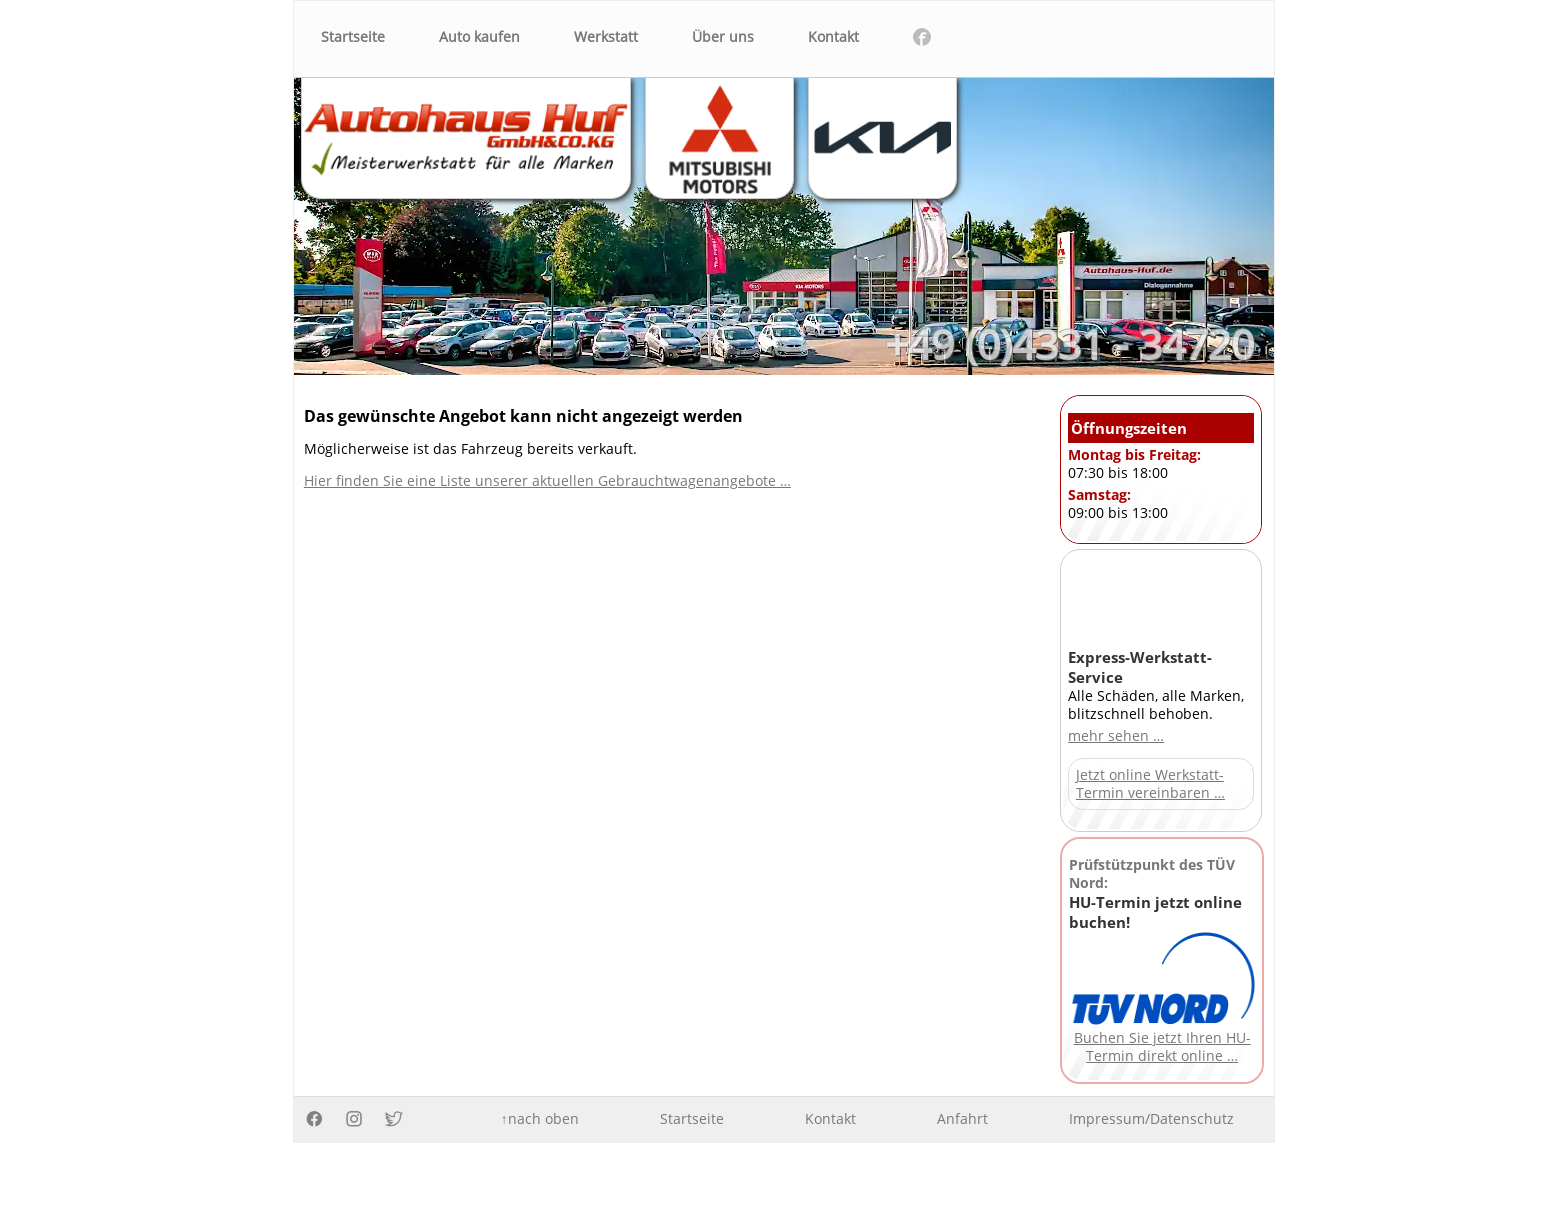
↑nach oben (540, 1119)
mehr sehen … (1116, 736)
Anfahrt (962, 1119)
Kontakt (833, 37)
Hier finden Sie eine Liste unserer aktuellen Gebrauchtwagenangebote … (547, 481)
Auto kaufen (479, 37)
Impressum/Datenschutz (1151, 1119)
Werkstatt (606, 37)
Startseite (353, 37)
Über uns (723, 37)
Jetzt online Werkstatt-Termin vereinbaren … (1150, 784)
